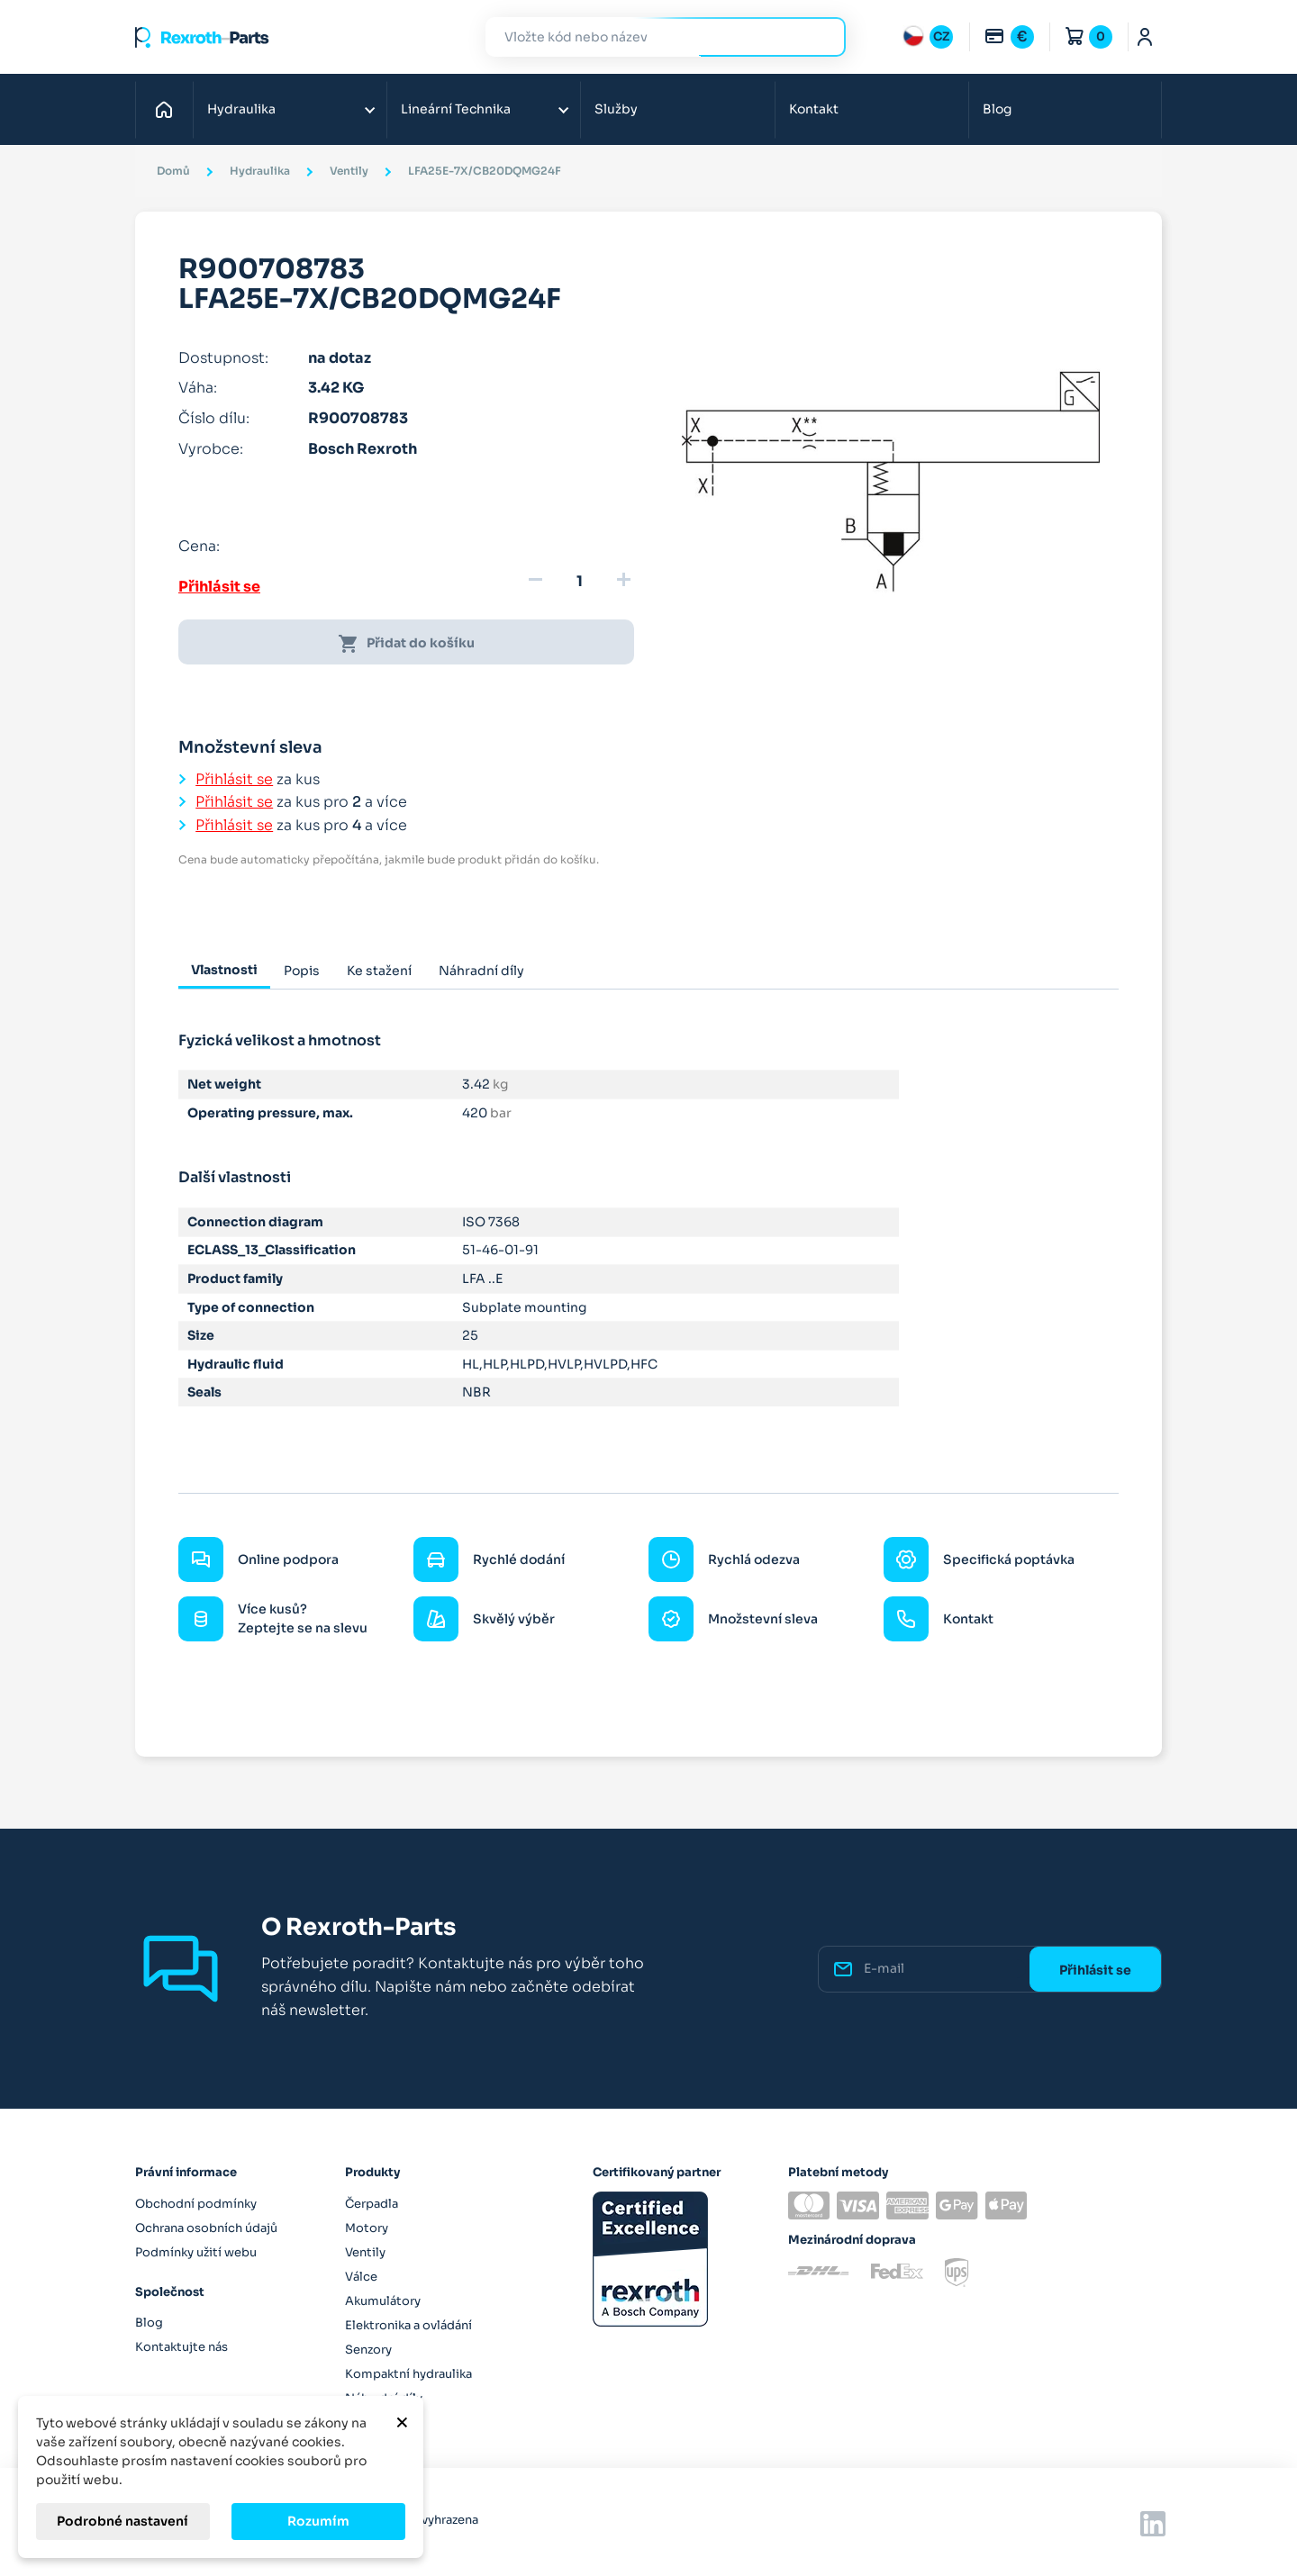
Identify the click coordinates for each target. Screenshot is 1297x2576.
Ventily (365, 2252)
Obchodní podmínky (196, 2203)
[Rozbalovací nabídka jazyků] (927, 37)
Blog (997, 109)
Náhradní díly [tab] (481, 971)
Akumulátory (383, 2301)
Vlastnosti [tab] (224, 970)
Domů (169, 109)
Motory (366, 2228)
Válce (361, 2276)
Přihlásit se (219, 586)
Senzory (368, 2349)
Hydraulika (241, 109)
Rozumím (318, 2521)
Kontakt (814, 109)
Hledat (821, 36)
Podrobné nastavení (122, 2521)
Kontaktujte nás (181, 2347)
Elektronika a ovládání (408, 2325)
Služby (616, 109)
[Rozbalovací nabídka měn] (1008, 37)
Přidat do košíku (406, 644)
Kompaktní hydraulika (408, 2374)
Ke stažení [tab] (379, 971)
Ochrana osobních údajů (206, 2228)
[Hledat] (652, 37)
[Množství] (579, 582)
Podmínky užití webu (196, 2252)
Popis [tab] (302, 971)
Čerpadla (371, 2203)
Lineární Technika (456, 109)
